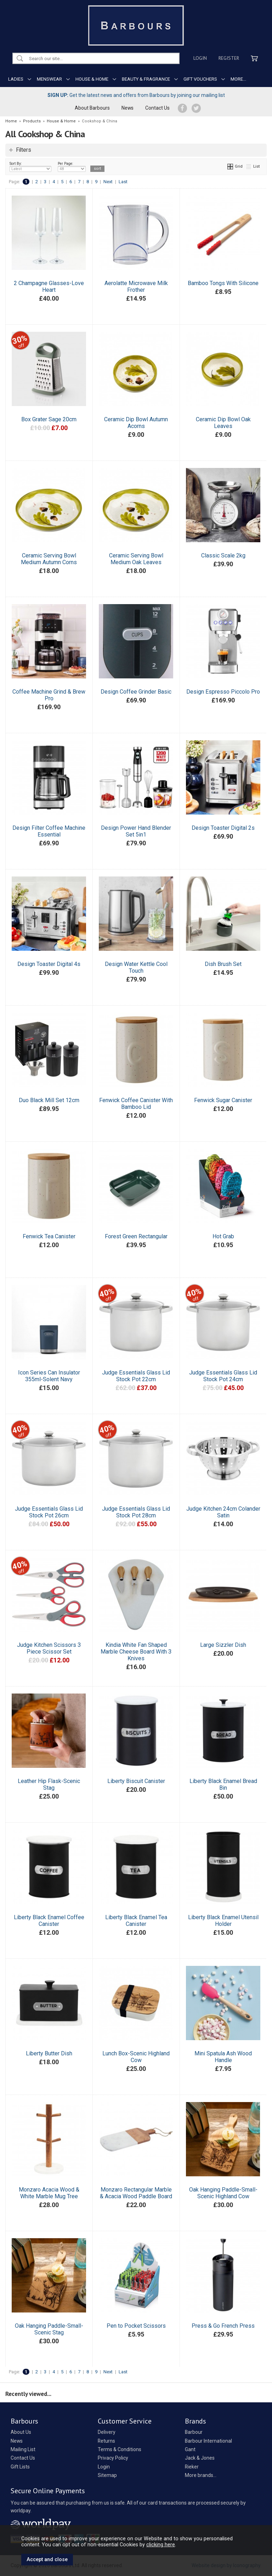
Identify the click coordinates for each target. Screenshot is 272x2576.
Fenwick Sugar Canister (223, 1100)
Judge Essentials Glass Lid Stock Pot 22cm (136, 1376)
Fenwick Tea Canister (49, 1236)
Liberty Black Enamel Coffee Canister (49, 1920)
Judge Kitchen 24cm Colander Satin (223, 1512)
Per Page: (72, 166)
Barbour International (208, 2441)
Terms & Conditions (119, 2449)
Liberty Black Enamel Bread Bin (223, 1784)
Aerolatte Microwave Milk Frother (136, 286)
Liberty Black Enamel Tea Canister (136, 1920)
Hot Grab (223, 1236)
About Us (21, 2432)
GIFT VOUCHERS (200, 79)
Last (123, 181)
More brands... (200, 2475)
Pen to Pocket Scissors (136, 2325)
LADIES (15, 79)
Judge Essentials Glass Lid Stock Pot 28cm (136, 1512)
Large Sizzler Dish (223, 1645)
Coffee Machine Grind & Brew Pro (48, 695)
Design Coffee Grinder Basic (136, 691)
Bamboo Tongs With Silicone (223, 283)
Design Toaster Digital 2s (223, 827)
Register (229, 58)
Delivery (106, 2432)
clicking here (160, 2544)
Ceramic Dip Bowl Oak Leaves (223, 422)
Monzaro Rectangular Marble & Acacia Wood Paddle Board (136, 2193)
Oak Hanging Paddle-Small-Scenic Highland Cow (223, 2193)
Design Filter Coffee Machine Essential (48, 831)
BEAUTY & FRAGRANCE (146, 79)
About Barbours (92, 108)
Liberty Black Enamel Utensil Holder (223, 1920)
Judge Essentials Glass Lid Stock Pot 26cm (49, 1512)
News (127, 108)
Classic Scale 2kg (223, 555)
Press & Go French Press (223, 2325)
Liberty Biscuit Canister (136, 1781)
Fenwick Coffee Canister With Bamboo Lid (136, 1103)
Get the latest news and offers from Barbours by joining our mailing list (136, 95)
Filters (23, 150)
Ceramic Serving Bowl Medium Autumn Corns (49, 559)
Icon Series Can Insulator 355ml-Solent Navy (49, 1376)
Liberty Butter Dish (49, 2053)
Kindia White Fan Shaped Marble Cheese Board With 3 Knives (136, 1652)
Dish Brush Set (223, 964)
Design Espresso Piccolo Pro (223, 691)
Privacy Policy (113, 2458)
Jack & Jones (200, 2458)
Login (200, 58)
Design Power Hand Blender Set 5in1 (136, 831)
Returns (106, 2441)
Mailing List (23, 2449)
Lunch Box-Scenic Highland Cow (136, 2056)
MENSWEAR (49, 79)
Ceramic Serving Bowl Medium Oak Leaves (136, 559)
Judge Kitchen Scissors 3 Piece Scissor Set (49, 1648)
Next (108, 181)
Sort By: (30, 166)
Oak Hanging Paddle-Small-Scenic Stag (49, 2329)
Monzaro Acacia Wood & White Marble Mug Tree (49, 2193)
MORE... (238, 79)
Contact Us (157, 108)
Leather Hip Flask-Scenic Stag (49, 1784)
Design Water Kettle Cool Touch (136, 967)
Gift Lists (20, 2467)
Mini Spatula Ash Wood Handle (223, 2056)
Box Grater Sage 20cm (48, 419)
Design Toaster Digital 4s (48, 964)
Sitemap (107, 2475)
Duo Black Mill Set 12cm (49, 1100)
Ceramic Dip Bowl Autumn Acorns (136, 422)
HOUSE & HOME (91, 79)
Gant (190, 2449)
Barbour (194, 2432)
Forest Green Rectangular (136, 1236)
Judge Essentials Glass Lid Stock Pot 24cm (223, 1376)
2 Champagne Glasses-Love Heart (49, 286)
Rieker (192, 2467)
